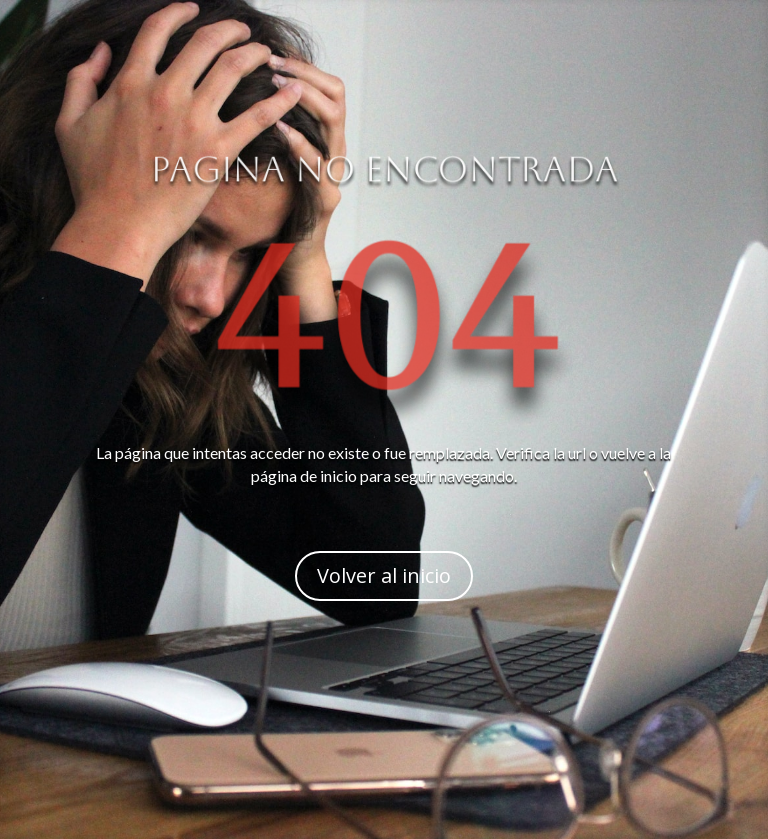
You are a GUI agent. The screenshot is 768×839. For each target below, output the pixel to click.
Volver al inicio (384, 575)
